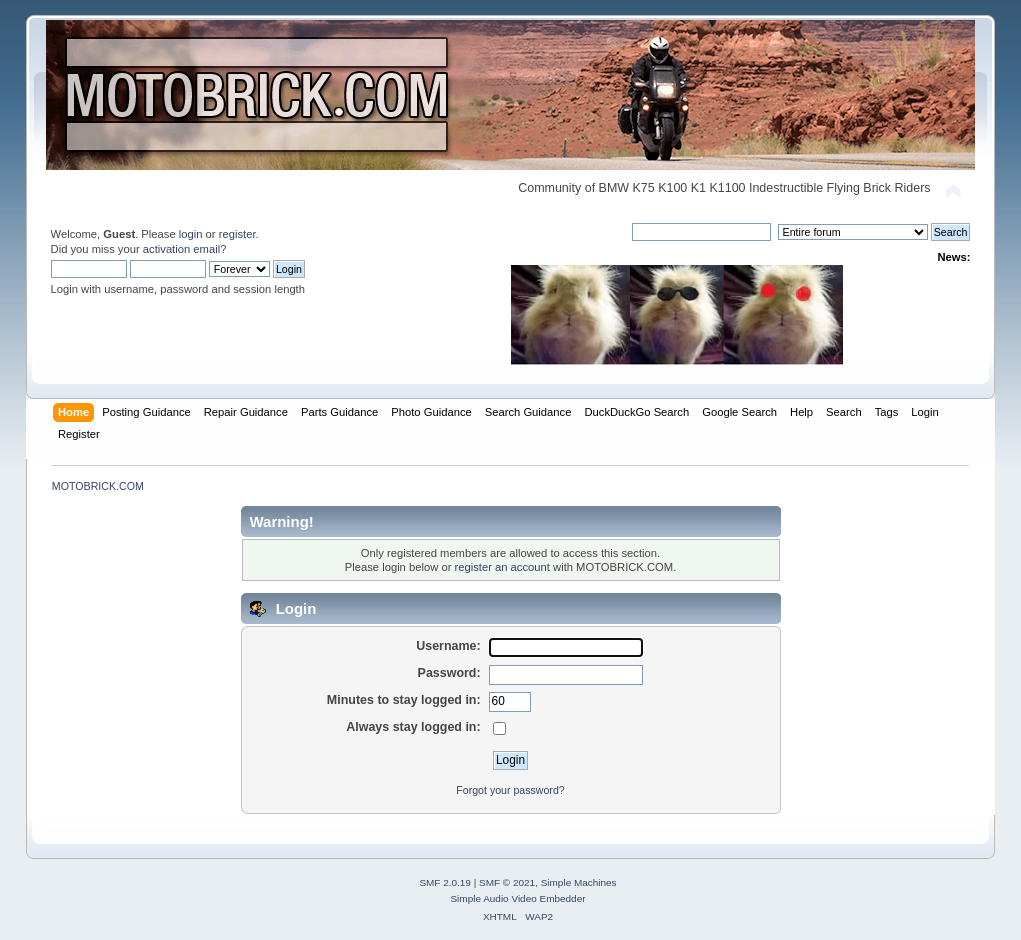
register (237, 234)
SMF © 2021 (507, 882)
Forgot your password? (510, 790)
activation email (181, 249)
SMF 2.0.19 (445, 882)
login (191, 234)
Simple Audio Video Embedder (517, 898)
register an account (502, 567)
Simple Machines (579, 882)
